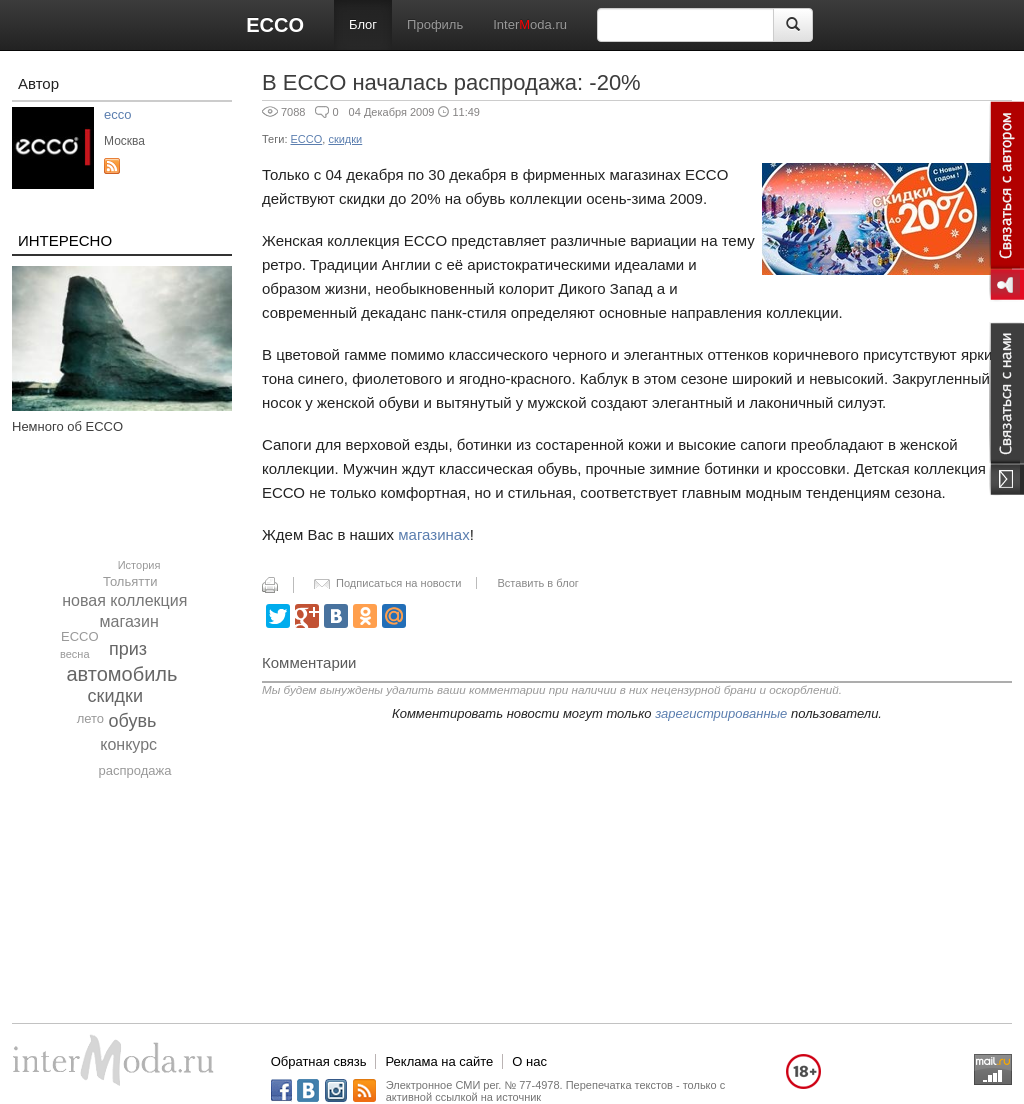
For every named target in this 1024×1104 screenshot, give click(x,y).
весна (75, 654)
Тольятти (130, 581)
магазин (129, 621)
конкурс (128, 744)
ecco (117, 114)
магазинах (433, 534)
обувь (133, 721)
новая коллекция (124, 600)
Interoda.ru (530, 24)
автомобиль (122, 674)
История (139, 565)
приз (128, 649)
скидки (115, 696)
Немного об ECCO (67, 426)
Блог (363, 24)
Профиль (435, 24)
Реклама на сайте (439, 1061)
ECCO (275, 25)
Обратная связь (319, 1061)
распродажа (134, 770)
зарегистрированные (721, 713)
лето (90, 718)
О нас (529, 1061)
